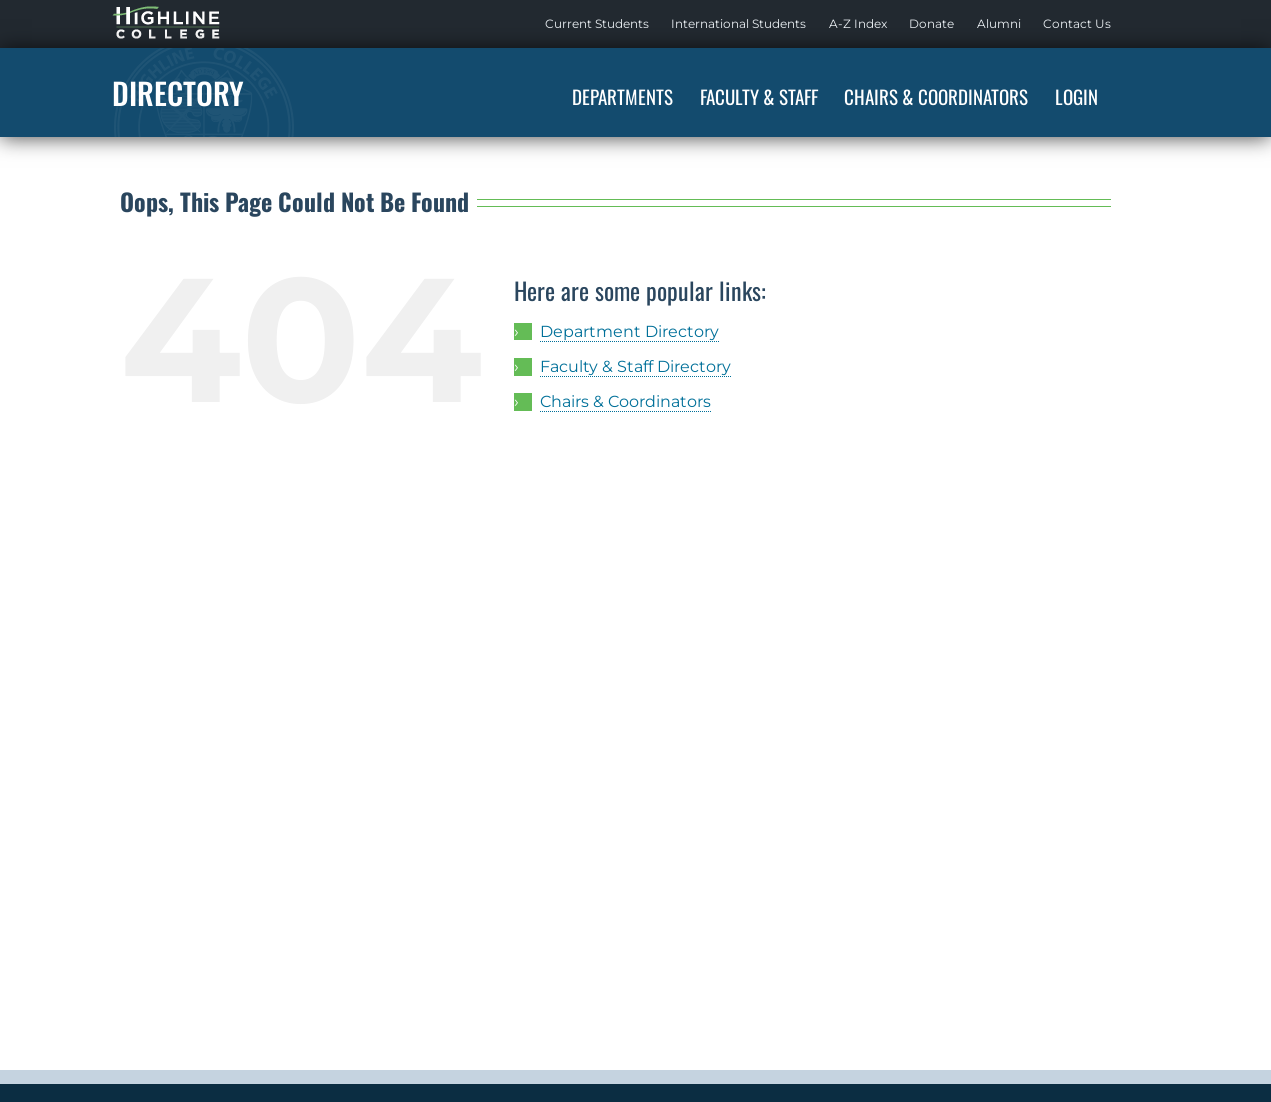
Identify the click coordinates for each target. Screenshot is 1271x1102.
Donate (931, 23)
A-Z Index (858, 23)
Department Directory (629, 331)
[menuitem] (597, 24)
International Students (738, 23)
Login (1076, 96)
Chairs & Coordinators (936, 96)
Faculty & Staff (759, 96)
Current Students (597, 23)
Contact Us (1077, 23)
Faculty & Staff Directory (635, 366)
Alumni (999, 23)
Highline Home (146, 23)
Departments (622, 96)
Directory (178, 92)
